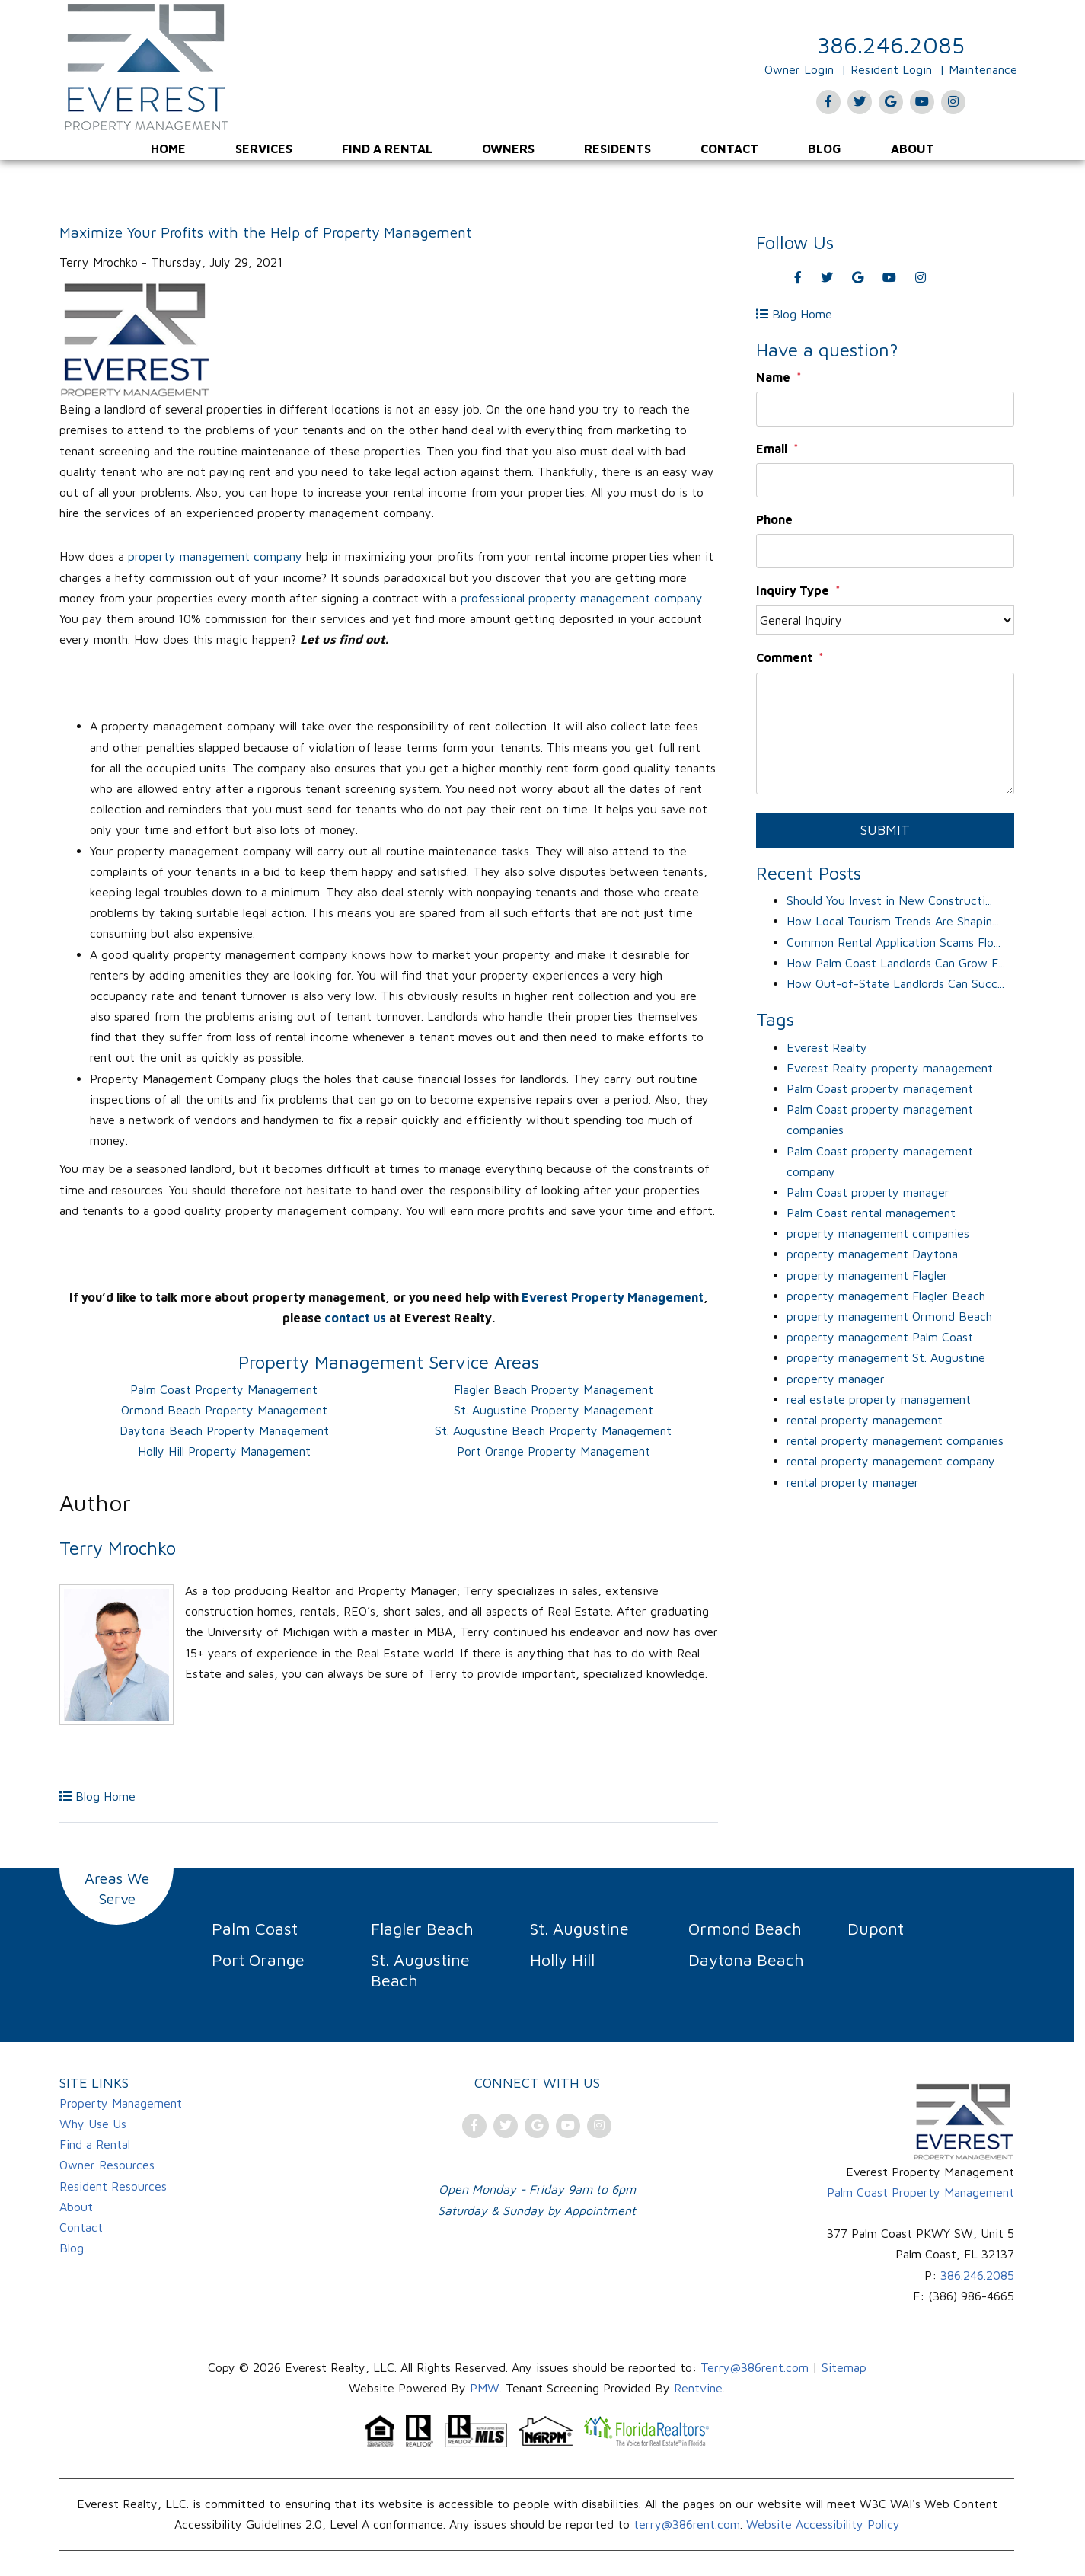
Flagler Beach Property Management (553, 1389)
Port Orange (258, 1960)
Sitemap (844, 2367)
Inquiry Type (792, 590)
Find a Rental (387, 148)
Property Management (120, 2103)
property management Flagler (867, 1275)
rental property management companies (895, 1440)
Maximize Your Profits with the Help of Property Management (265, 232)
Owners (508, 148)
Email (771, 448)
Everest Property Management (613, 1297)
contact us (355, 1318)
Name (773, 377)
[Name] (885, 409)
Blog (824, 148)
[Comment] (885, 733)
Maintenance (983, 69)
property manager (836, 1378)
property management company (215, 556)
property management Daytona (872, 1254)
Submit (885, 830)
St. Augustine (579, 1928)
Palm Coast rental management (871, 1212)
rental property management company (891, 1461)
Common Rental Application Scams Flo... (893, 942)
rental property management (865, 1420)
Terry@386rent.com (754, 2367)
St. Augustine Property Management (553, 1410)
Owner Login (799, 69)
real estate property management (879, 1399)
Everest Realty (827, 1047)
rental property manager (853, 1482)
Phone (774, 519)
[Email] (885, 480)
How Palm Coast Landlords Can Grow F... (896, 963)
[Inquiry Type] (885, 620)
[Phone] (885, 551)
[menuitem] (168, 148)
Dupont (875, 1928)
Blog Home (97, 1796)
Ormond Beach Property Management (224, 1410)
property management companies (878, 1233)
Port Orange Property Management (553, 1451)
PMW (484, 2388)
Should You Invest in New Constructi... (889, 900)
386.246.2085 (891, 44)
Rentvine (698, 2388)
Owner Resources (107, 2165)
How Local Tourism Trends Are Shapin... (893, 921)
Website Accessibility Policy (823, 2524)
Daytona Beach (746, 1960)
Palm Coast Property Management (224, 1389)
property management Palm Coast (880, 1337)
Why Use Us (92, 2123)
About (912, 148)
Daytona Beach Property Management (224, 1430)
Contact (729, 148)
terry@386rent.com (686, 2524)
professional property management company (582, 598)
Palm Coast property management (880, 1088)
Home (168, 148)
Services (263, 148)
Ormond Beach (745, 1928)
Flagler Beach (422, 1928)
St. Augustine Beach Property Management (553, 1430)
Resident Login (891, 69)
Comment (784, 657)
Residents (617, 148)
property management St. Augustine (886, 1357)
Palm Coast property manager (868, 1192)
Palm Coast (255, 1928)
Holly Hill (562, 1960)
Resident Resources (113, 2186)
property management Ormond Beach (889, 1316)
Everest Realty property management (890, 1068)
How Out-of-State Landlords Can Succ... (895, 983)
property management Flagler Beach (886, 1295)
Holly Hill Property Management (224, 1451)
